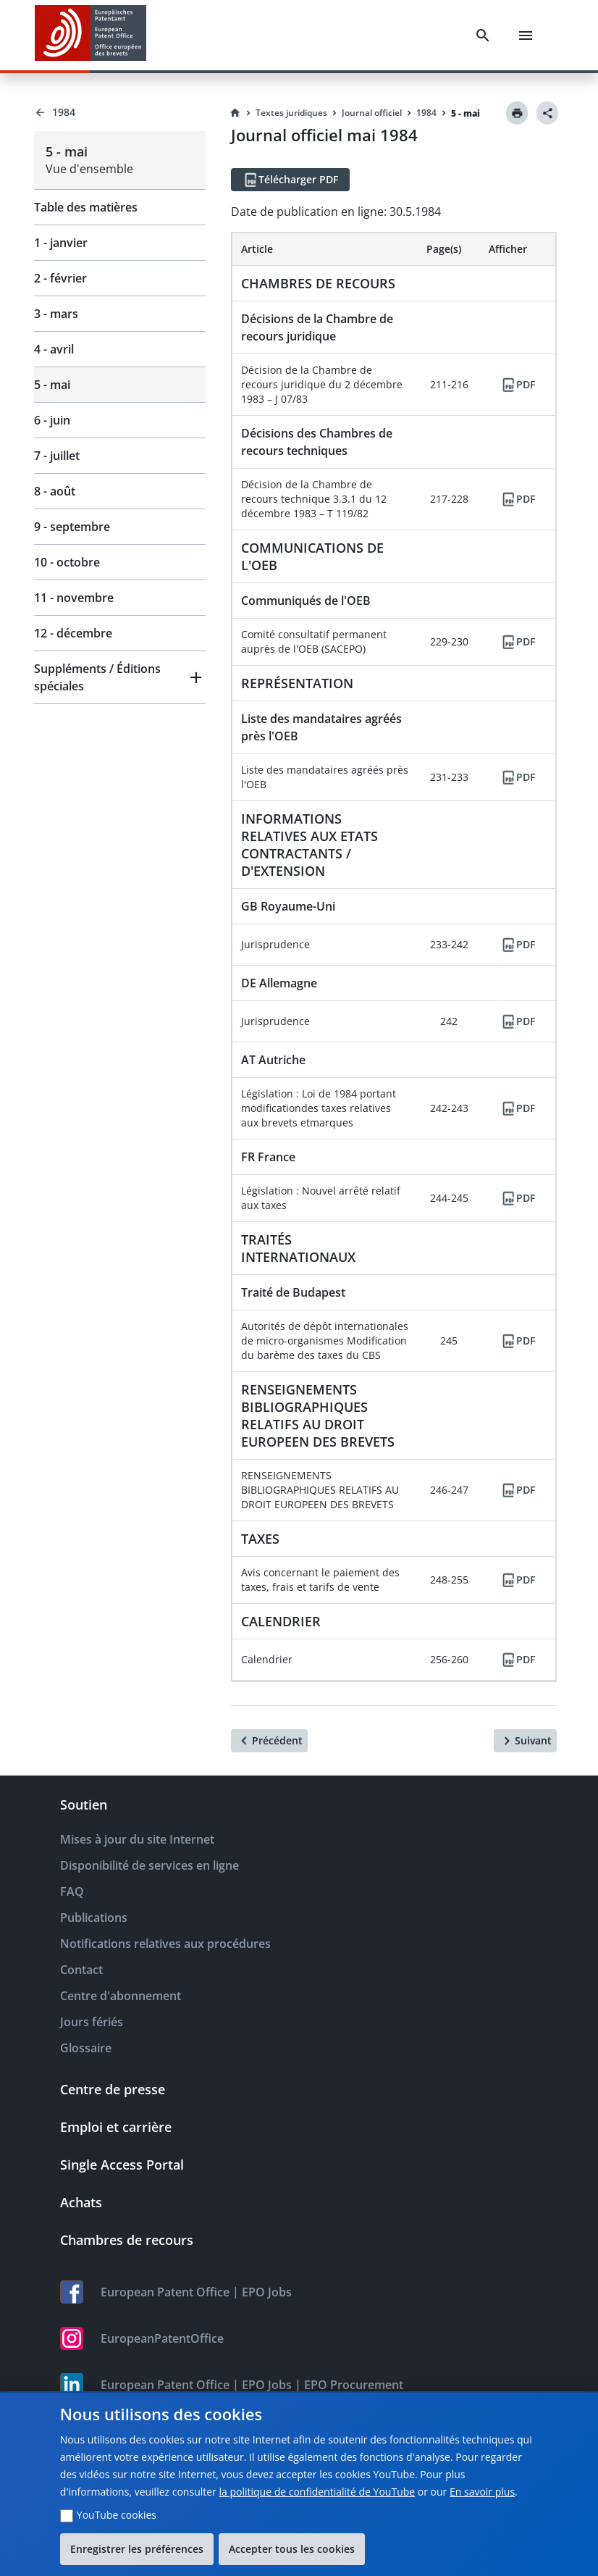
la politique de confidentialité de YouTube (317, 2491)
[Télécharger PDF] (290, 179)
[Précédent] (269, 1740)
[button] (120, 677)
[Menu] (525, 35)
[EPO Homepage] (90, 35)
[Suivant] (525, 1740)
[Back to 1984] (120, 112)
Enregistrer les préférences (136, 2549)
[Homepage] (235, 113)
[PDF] (518, 384)
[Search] (483, 35)
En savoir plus (482, 2491)
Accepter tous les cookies (292, 2549)
